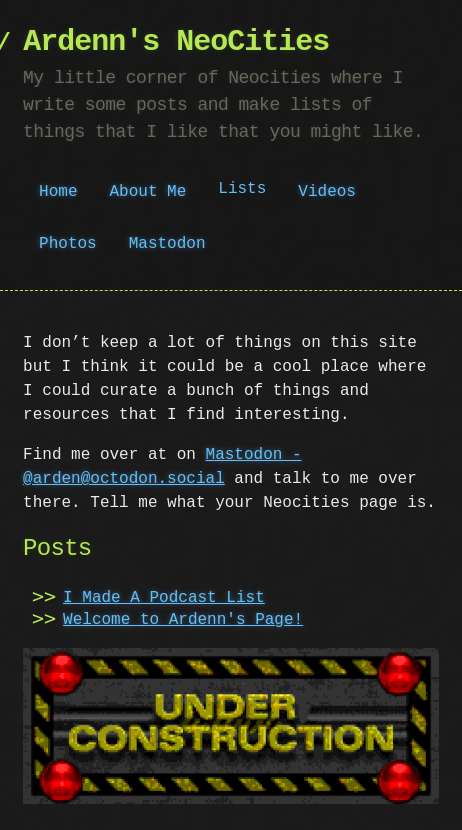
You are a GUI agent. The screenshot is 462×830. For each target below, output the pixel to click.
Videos (327, 192)
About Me (148, 192)
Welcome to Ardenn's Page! (183, 620)
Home (58, 192)
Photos (68, 244)
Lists (242, 191)
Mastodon (167, 244)
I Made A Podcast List (164, 598)
